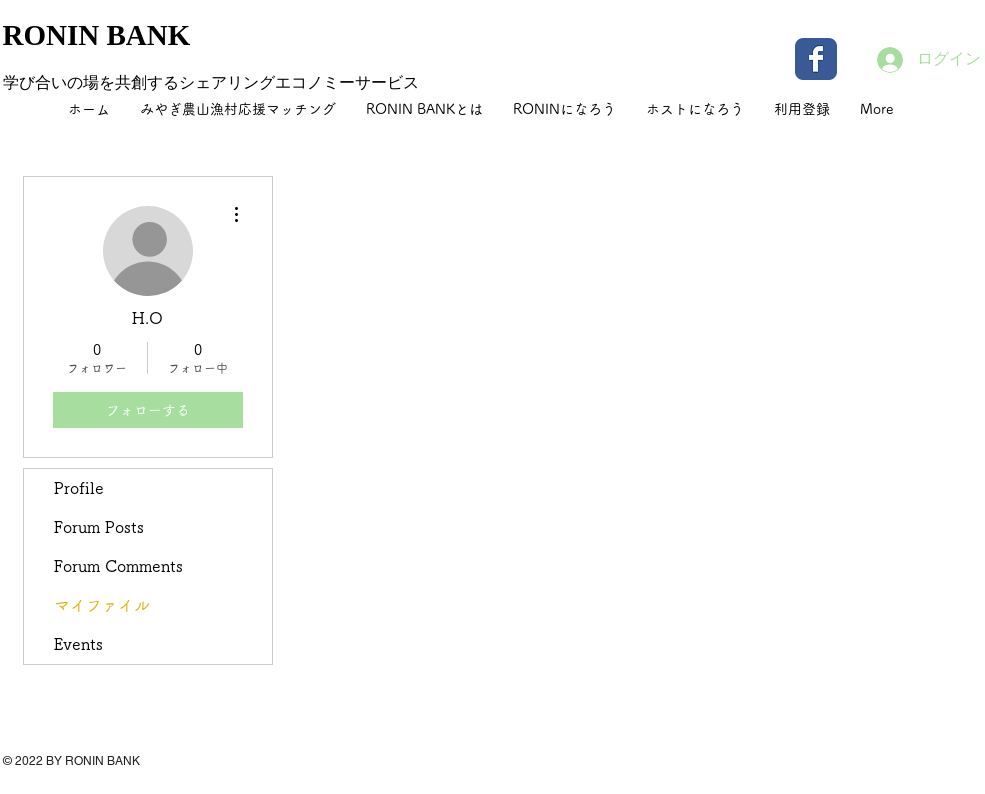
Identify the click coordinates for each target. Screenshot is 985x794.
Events (78, 644)
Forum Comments (118, 566)
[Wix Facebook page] (816, 59)
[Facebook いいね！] (858, 774)
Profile (79, 488)
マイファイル (102, 605)
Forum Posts (99, 527)
